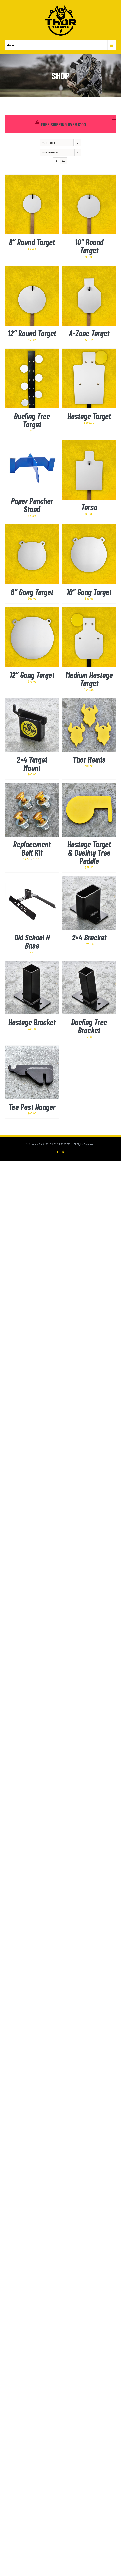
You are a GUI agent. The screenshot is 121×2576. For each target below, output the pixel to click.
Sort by (48, 142)
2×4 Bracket (89, 937)
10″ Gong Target (89, 592)
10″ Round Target (89, 246)
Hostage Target (89, 416)
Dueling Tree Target (32, 420)
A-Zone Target (89, 333)
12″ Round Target (32, 333)
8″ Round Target (32, 242)
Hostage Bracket (32, 1022)
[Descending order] (78, 142)
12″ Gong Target (32, 675)
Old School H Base (32, 941)
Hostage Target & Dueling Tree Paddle (89, 852)
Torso (89, 507)
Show (50, 152)
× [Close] (114, 117)
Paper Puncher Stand (32, 505)
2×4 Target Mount (32, 763)
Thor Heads (89, 759)
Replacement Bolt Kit (32, 848)
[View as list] (63, 161)
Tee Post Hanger (32, 1107)
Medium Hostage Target (89, 679)
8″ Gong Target (32, 592)
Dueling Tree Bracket (89, 1026)
